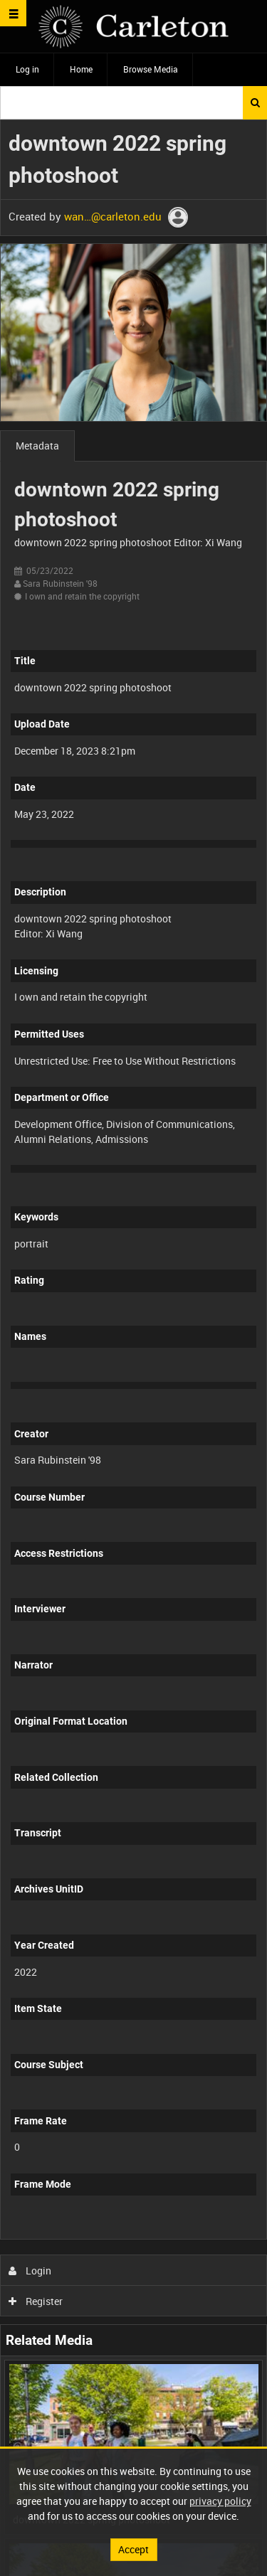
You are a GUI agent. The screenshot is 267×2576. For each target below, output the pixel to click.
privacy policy (220, 2501)
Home (81, 69)
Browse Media (150, 69)
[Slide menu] (13, 13)
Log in (27, 69)
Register (36, 2301)
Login (30, 2270)
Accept (133, 2549)
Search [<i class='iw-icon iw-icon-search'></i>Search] (255, 102)
